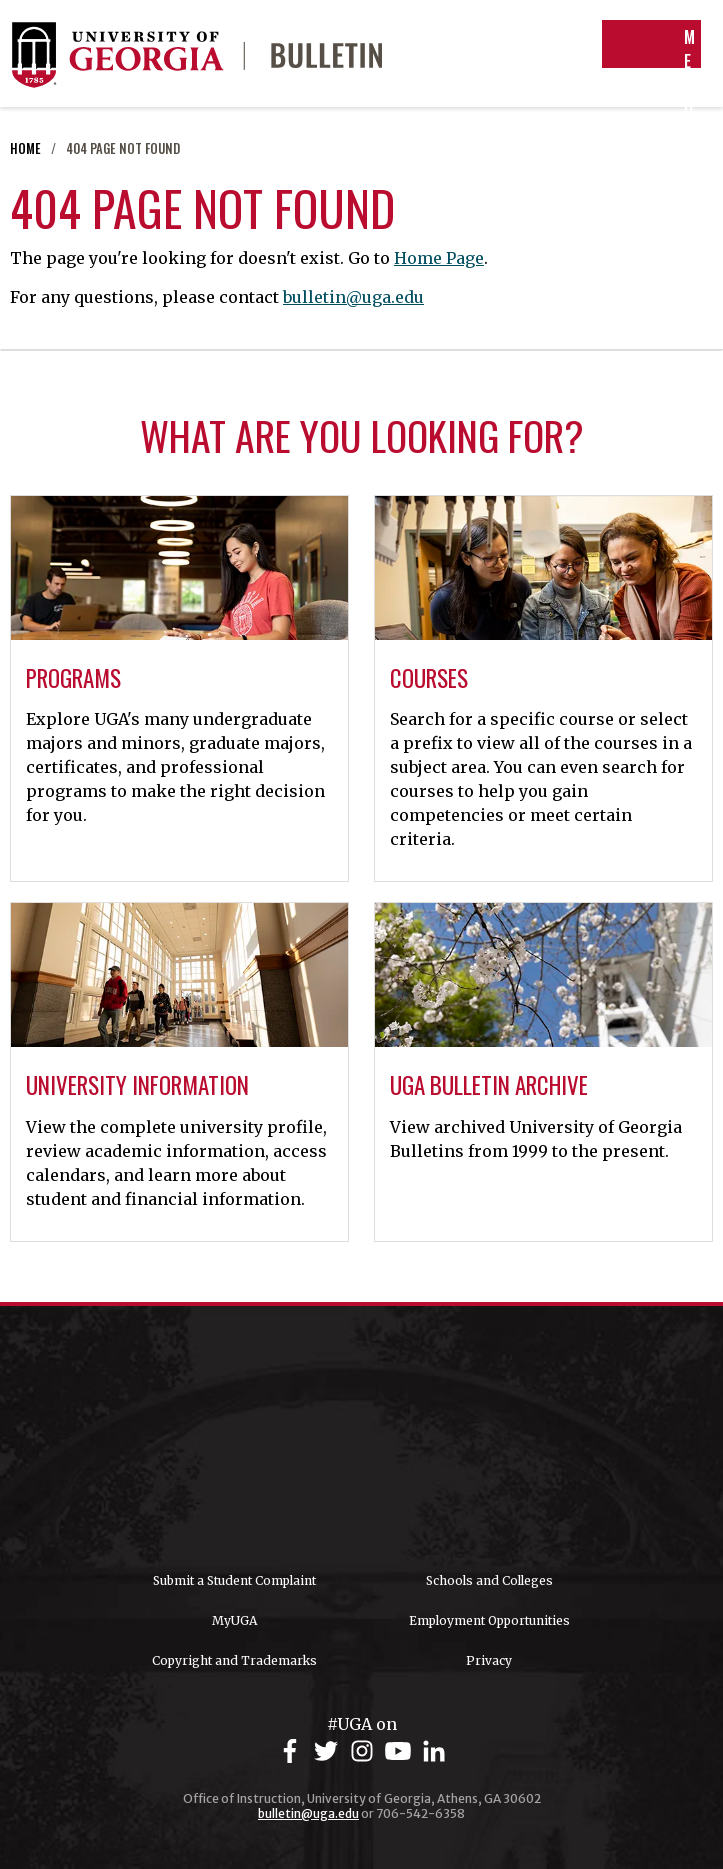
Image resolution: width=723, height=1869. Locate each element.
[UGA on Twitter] (329, 1751)
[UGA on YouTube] (401, 1751)
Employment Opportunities (489, 1620)
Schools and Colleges (489, 1580)
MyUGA (234, 1620)
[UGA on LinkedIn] (434, 1751)
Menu (653, 73)
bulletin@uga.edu (353, 297)
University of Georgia (362, 1439)
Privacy (489, 1660)
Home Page (439, 258)
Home (25, 148)
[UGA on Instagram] (365, 1751)
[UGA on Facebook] (293, 1751)
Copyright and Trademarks (234, 1660)
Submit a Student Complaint (234, 1580)
